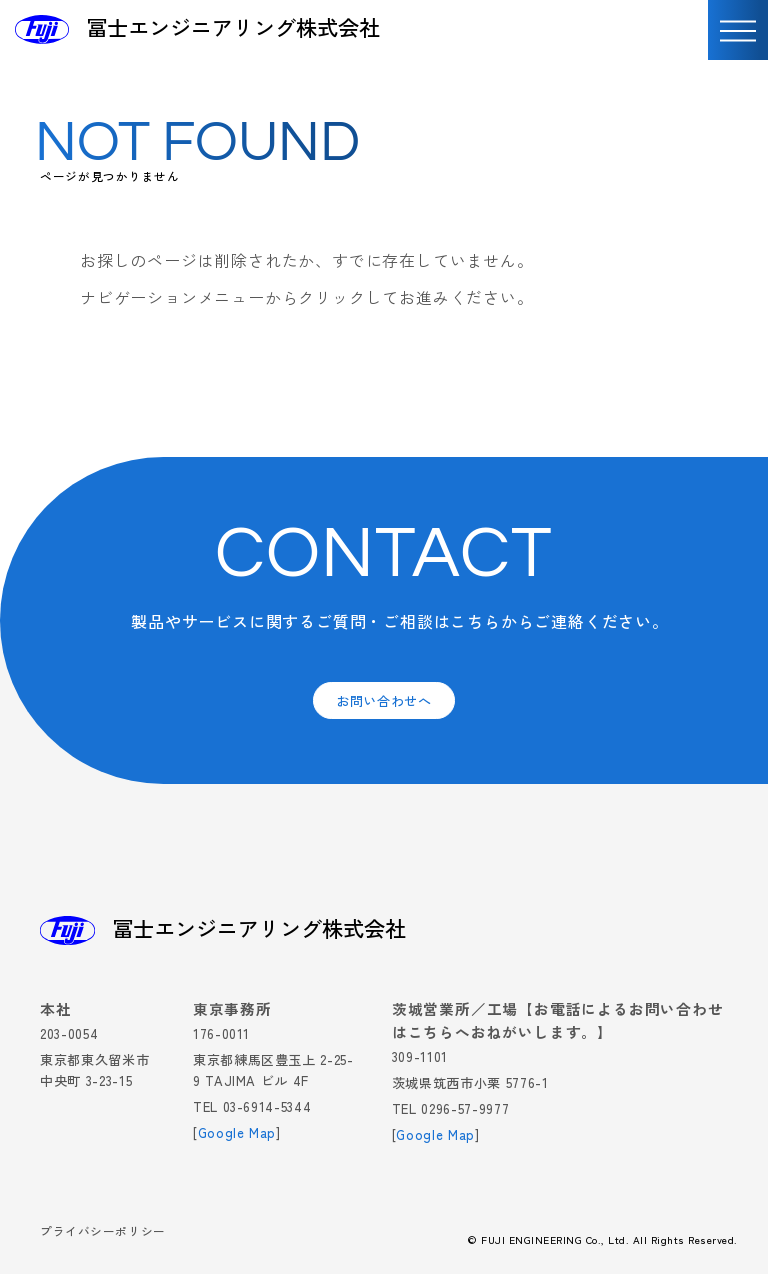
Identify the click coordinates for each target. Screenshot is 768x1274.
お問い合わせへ (384, 700)
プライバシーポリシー (103, 1232)
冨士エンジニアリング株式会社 (233, 27)
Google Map (237, 1132)
